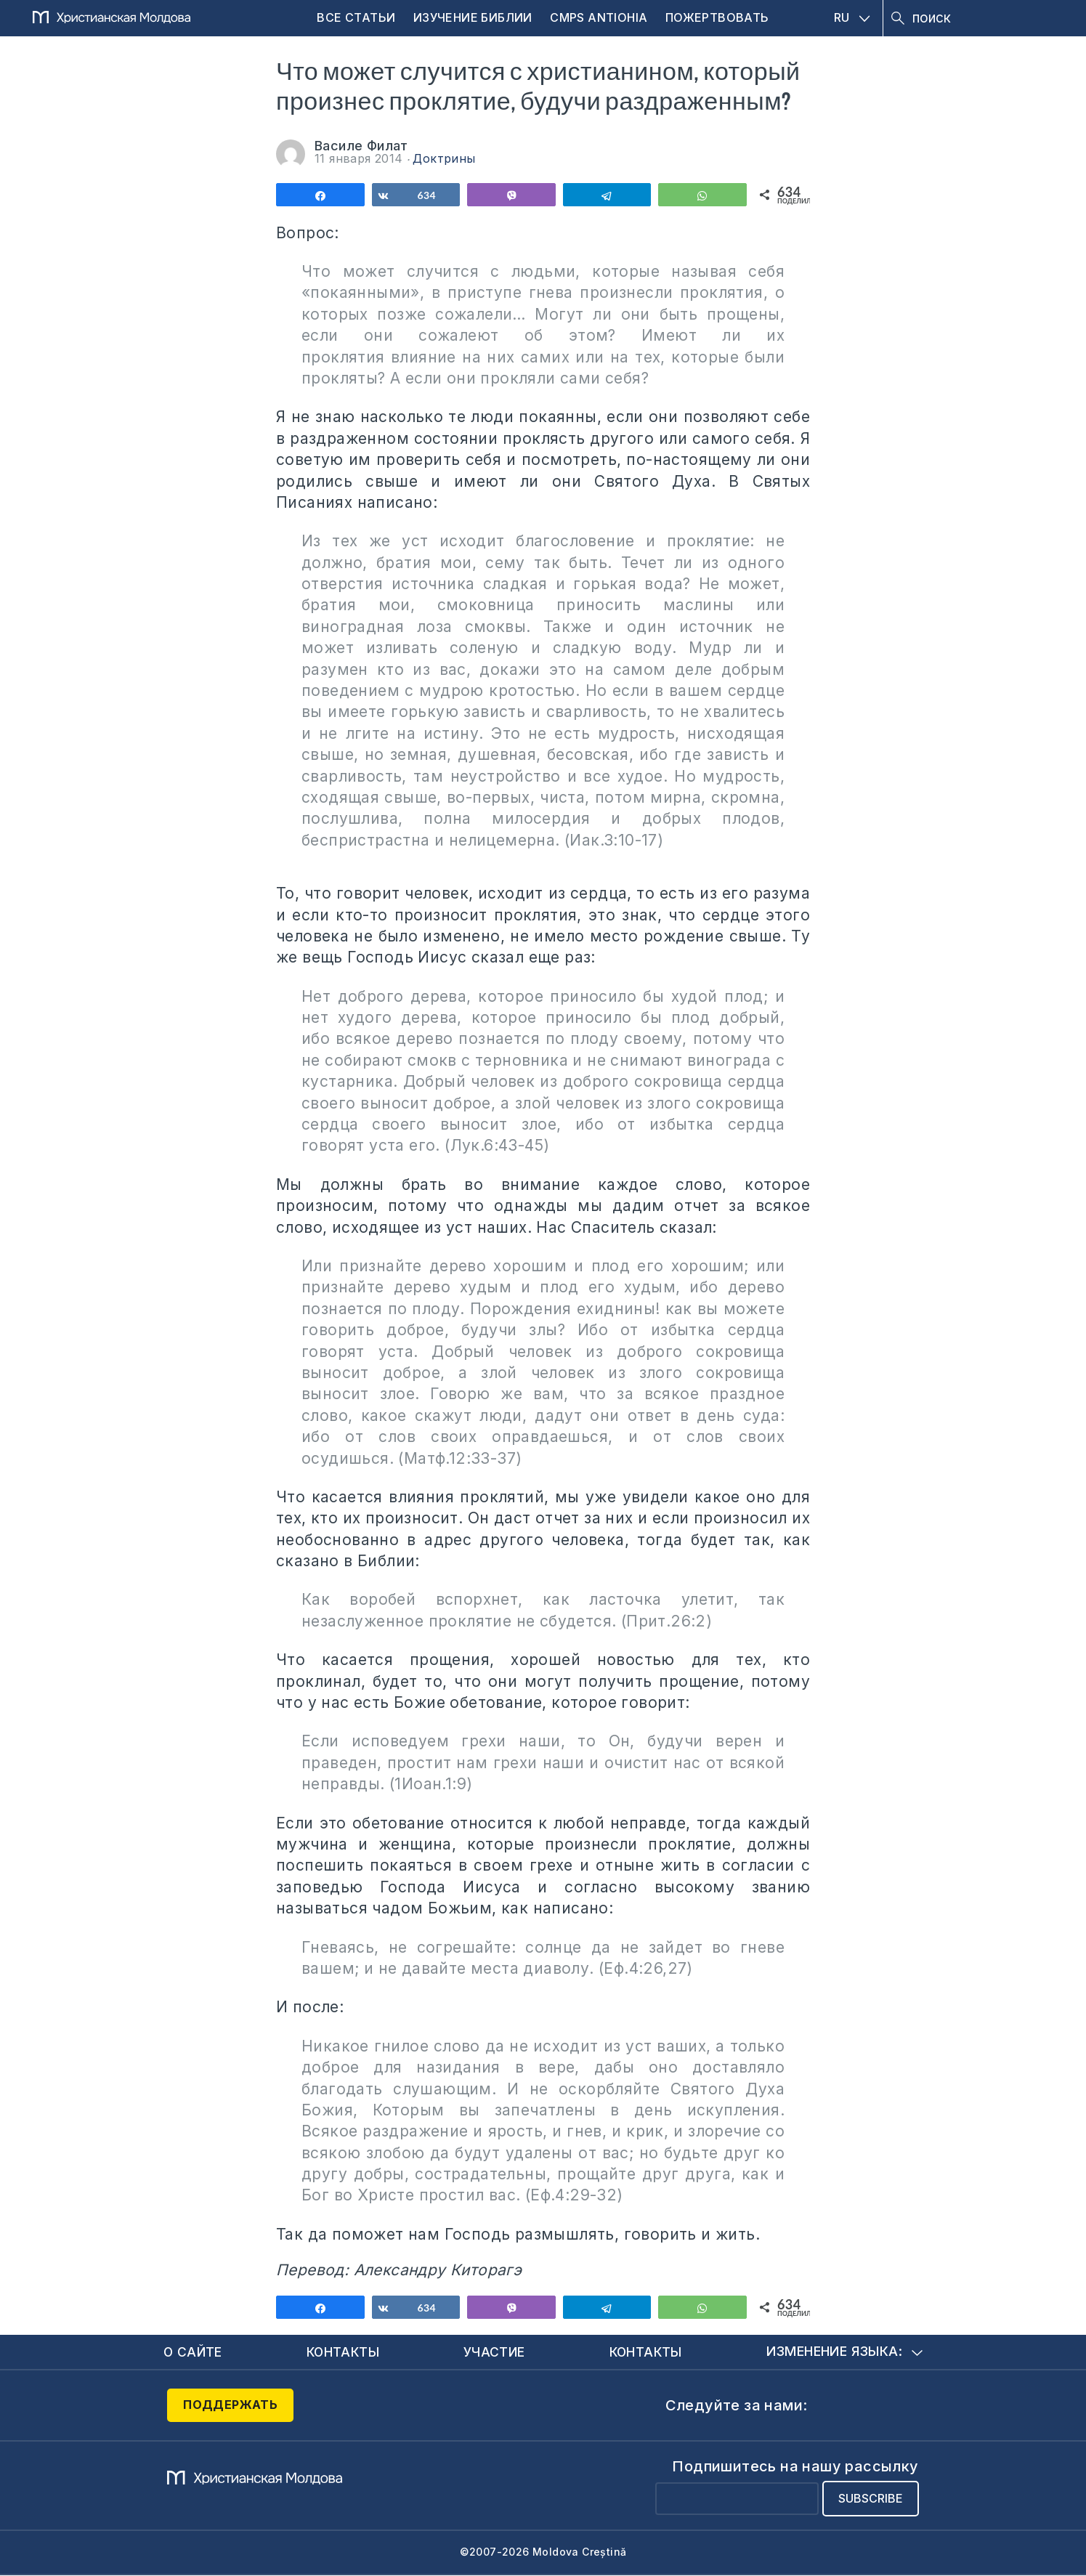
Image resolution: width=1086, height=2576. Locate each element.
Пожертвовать (717, 17)
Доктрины (444, 158)
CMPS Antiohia (598, 17)
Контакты (344, 2352)
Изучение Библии (472, 17)
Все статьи (356, 17)
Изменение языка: (844, 2352)
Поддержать (230, 2405)
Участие (495, 2352)
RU (852, 17)
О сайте (193, 2352)
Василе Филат (361, 145)
